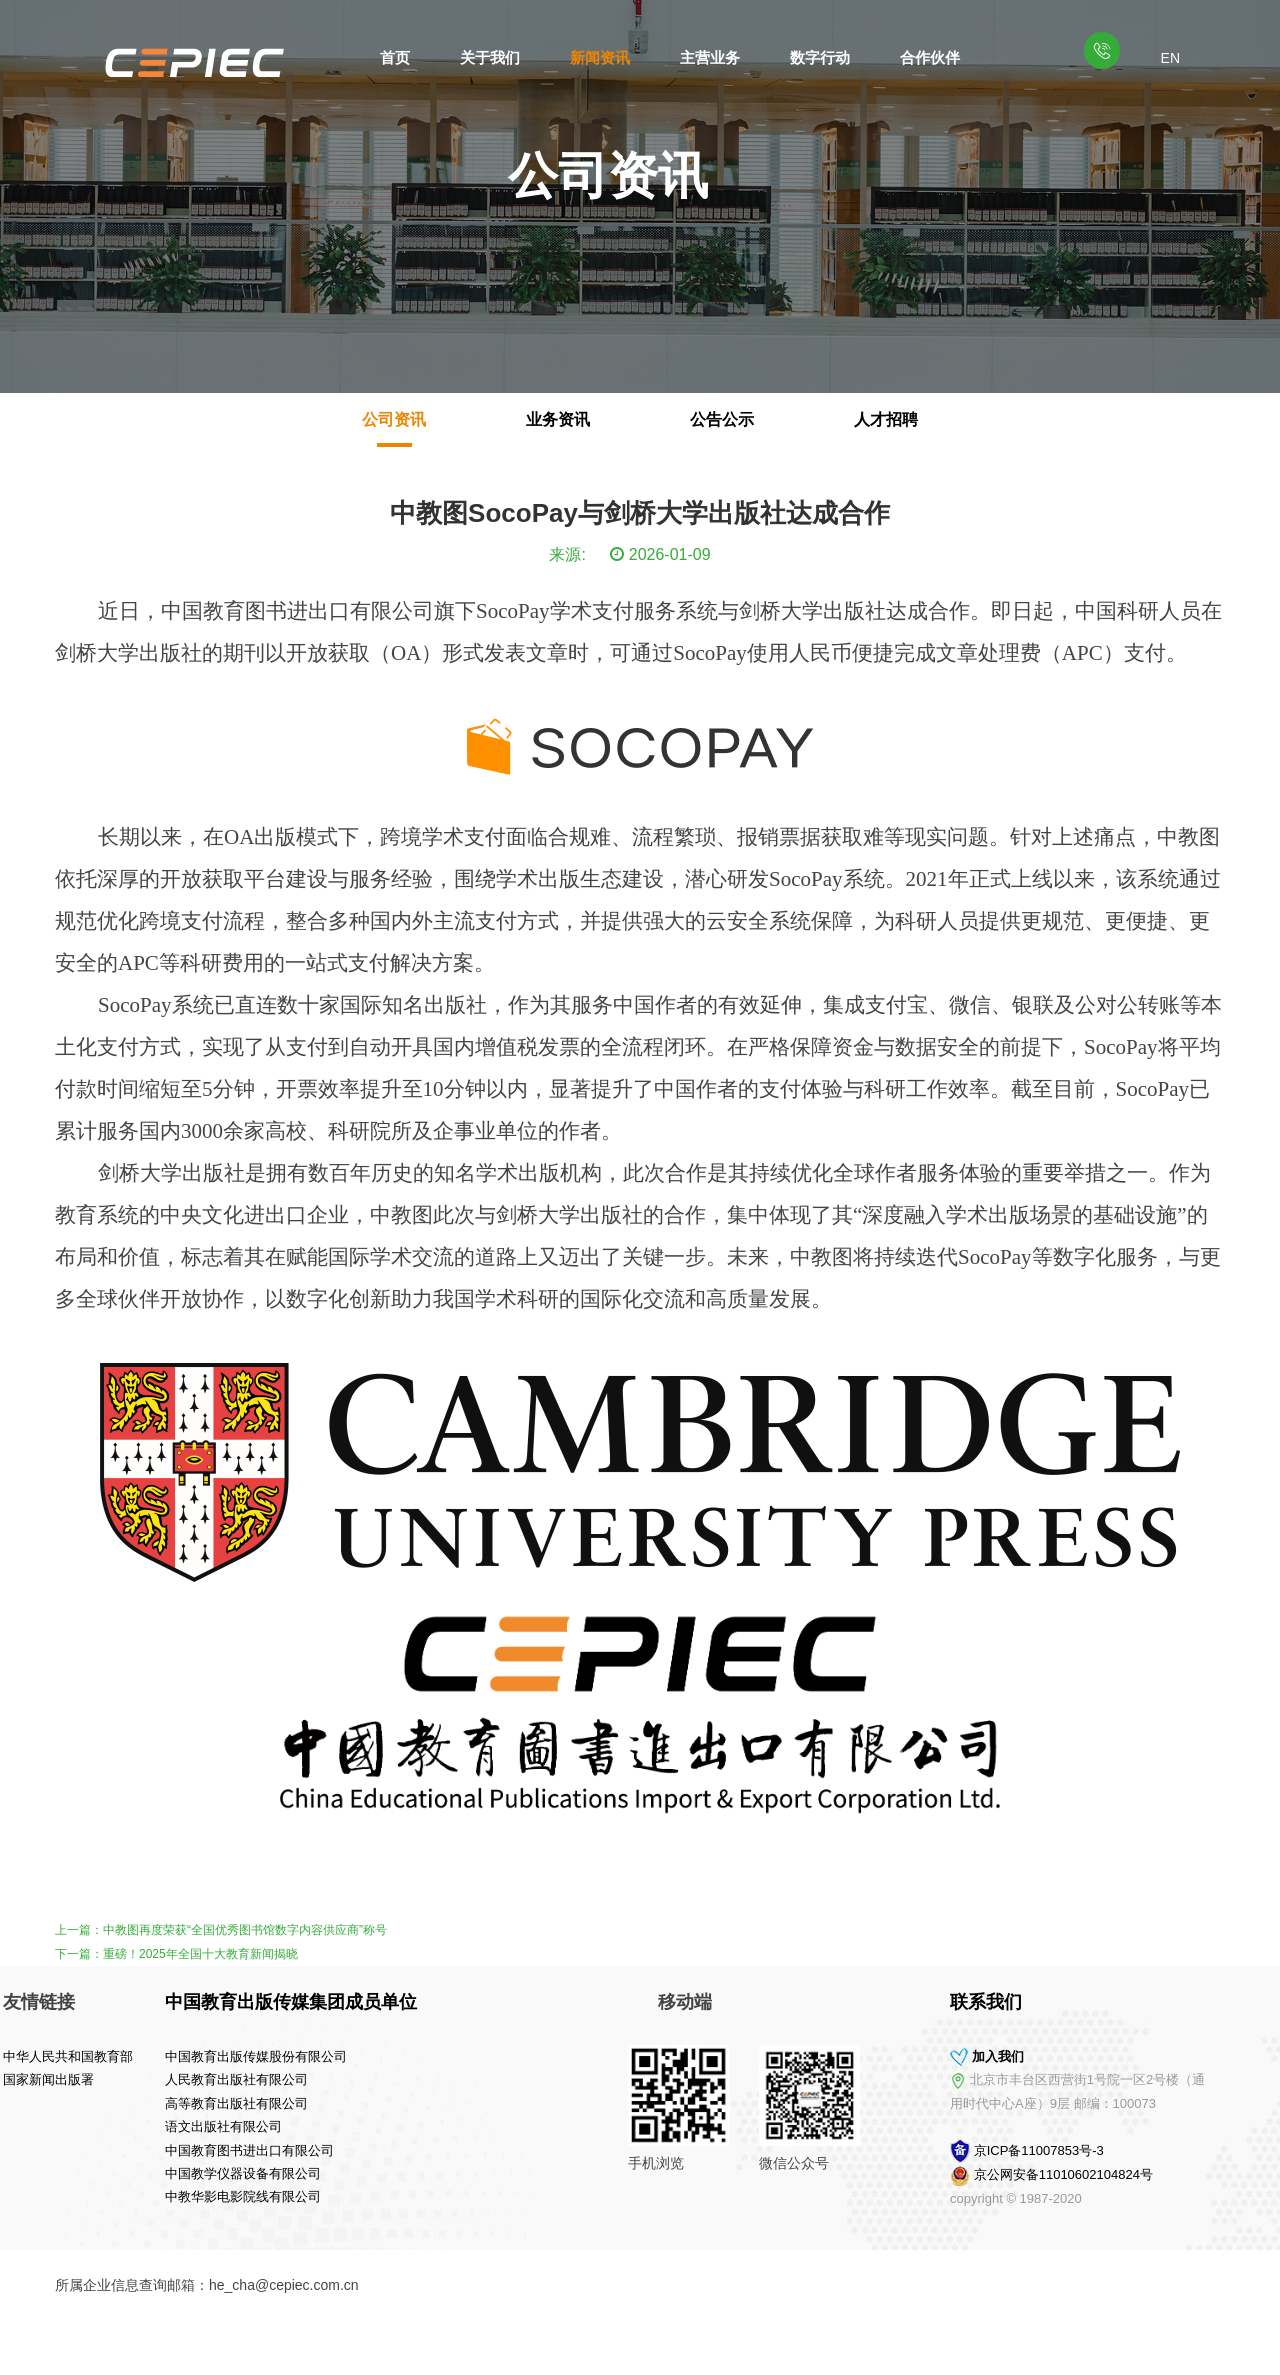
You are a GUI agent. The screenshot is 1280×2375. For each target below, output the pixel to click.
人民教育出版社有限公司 (98, 2079)
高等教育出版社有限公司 (98, 2103)
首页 (395, 57)
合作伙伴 (930, 57)
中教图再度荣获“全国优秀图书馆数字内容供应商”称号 (245, 1930)
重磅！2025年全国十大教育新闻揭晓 (200, 1954)
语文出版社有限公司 (85, 2126)
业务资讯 (558, 419)
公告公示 (722, 419)
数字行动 (820, 57)
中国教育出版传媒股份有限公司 (118, 2056)
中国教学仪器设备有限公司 (105, 2173)
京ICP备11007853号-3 (1177, 2150)
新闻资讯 (600, 57)
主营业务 (710, 57)
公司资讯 (394, 419)
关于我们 (490, 57)
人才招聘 (886, 419)
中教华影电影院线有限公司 (105, 2196)
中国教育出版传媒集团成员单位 (153, 2002)
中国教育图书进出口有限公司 (111, 2150)
